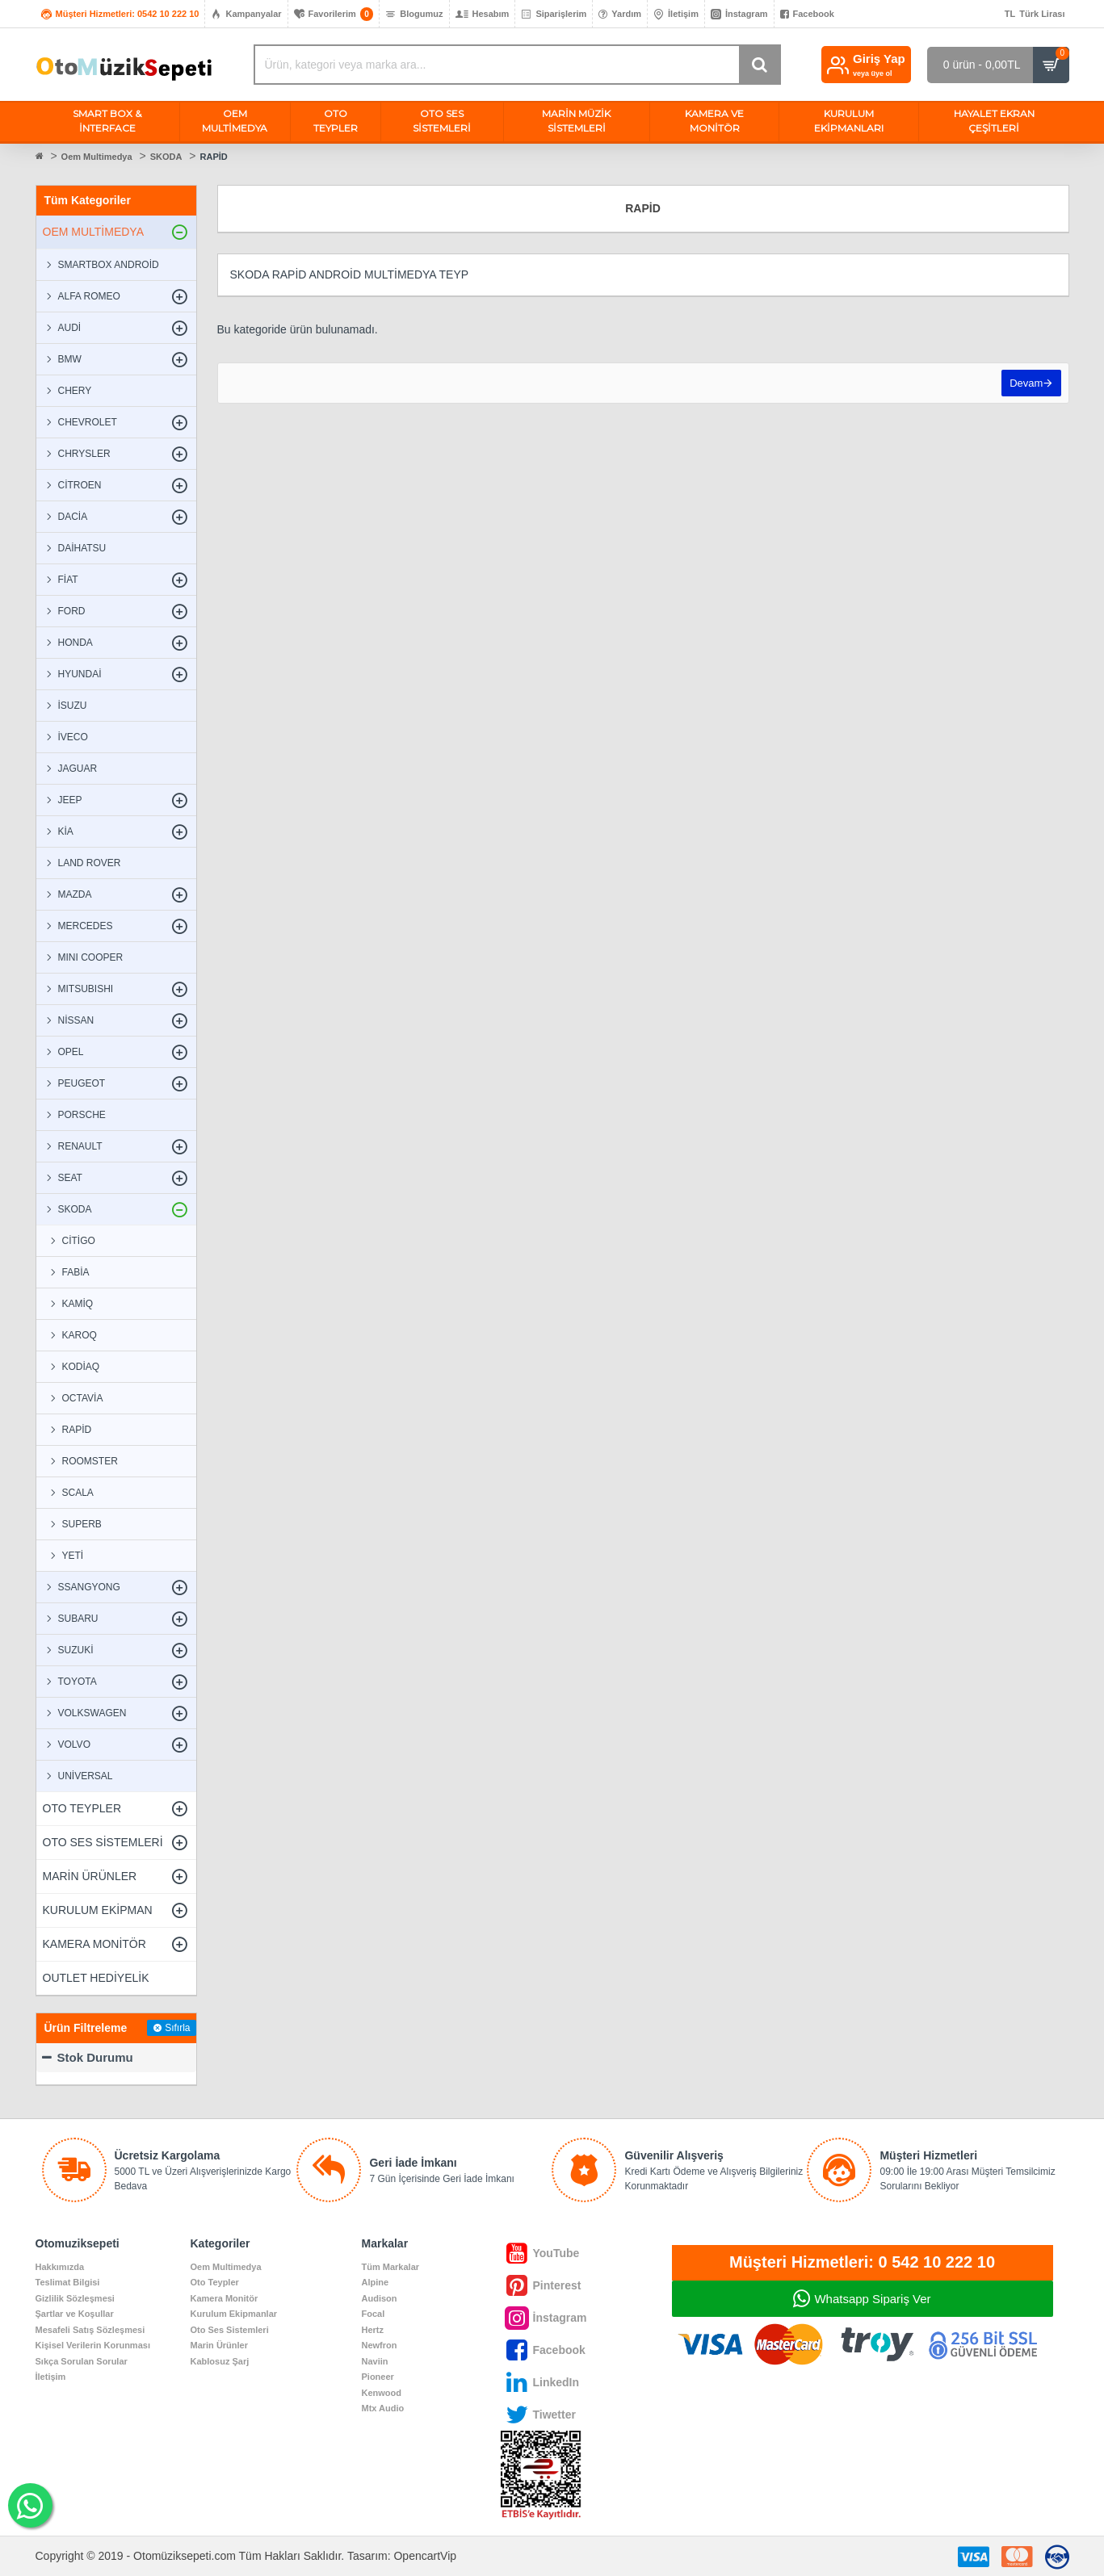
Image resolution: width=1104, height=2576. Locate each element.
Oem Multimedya (96, 156)
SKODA (166, 156)
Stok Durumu (95, 2057)
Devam (1024, 385)
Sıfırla (177, 2028)
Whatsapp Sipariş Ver (872, 2299)
